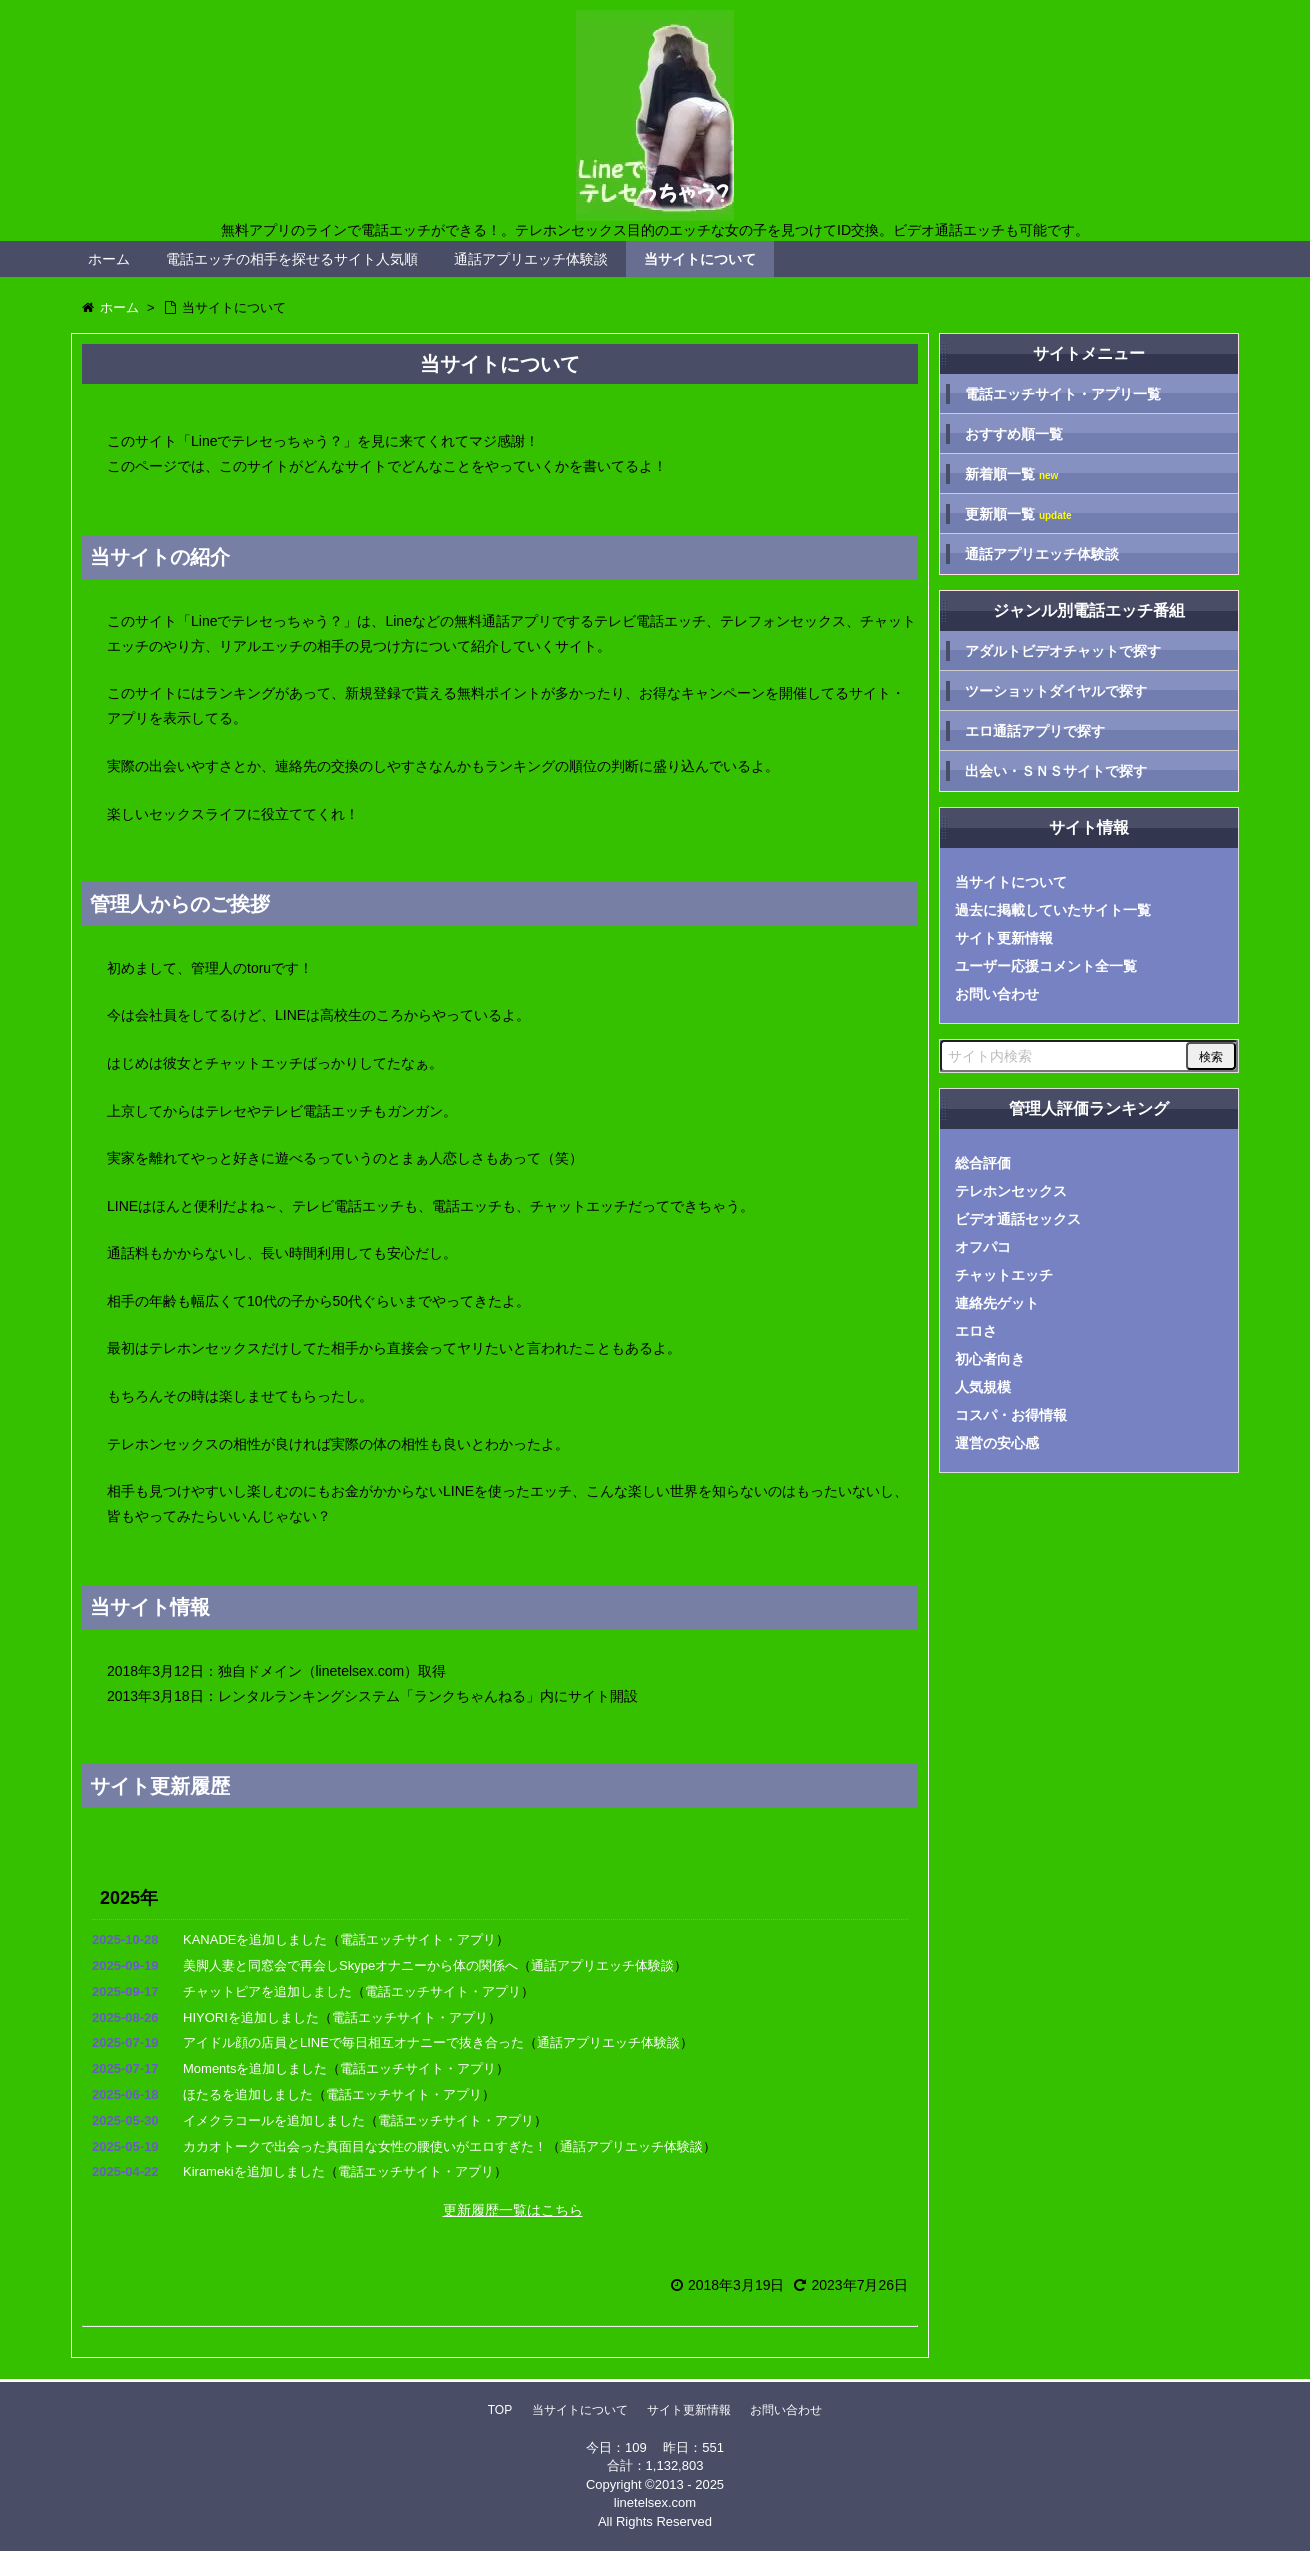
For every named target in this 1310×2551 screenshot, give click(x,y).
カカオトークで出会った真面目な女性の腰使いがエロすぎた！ (365, 2146)
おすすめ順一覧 (1014, 434)
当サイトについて (700, 259)
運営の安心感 (997, 1443)
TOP (500, 2410)
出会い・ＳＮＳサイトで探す (1056, 771)
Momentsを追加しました (255, 2068)
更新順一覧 (1018, 514)
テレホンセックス (1011, 1191)
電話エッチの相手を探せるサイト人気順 (292, 259)
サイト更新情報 (1004, 938)
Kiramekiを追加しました (254, 2171)
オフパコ (983, 1247)
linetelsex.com (655, 2502)
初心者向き (990, 1359)
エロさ (976, 1331)
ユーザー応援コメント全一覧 (1046, 966)
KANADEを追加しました (255, 1939)
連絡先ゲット (997, 1303)
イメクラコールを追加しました (274, 2120)
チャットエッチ (1004, 1275)
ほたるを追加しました (248, 2094)
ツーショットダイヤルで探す (1056, 691)
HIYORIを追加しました (251, 2017)
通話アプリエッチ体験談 (531, 259)
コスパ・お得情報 (1011, 1415)
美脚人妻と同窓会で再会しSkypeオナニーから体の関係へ (350, 1965)
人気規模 (983, 1387)
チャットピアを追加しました (267, 1991)
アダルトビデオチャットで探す (1063, 651)
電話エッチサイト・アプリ (418, 1939)
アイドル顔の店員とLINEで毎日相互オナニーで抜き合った (353, 2042)
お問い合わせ (997, 994)
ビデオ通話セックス (1018, 1219)
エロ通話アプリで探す (1035, 731)
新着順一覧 (1011, 474)
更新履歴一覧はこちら (513, 2210)
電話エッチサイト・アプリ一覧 (1063, 394)
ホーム (109, 259)
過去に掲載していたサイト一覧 (1053, 910)
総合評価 (983, 1163)
